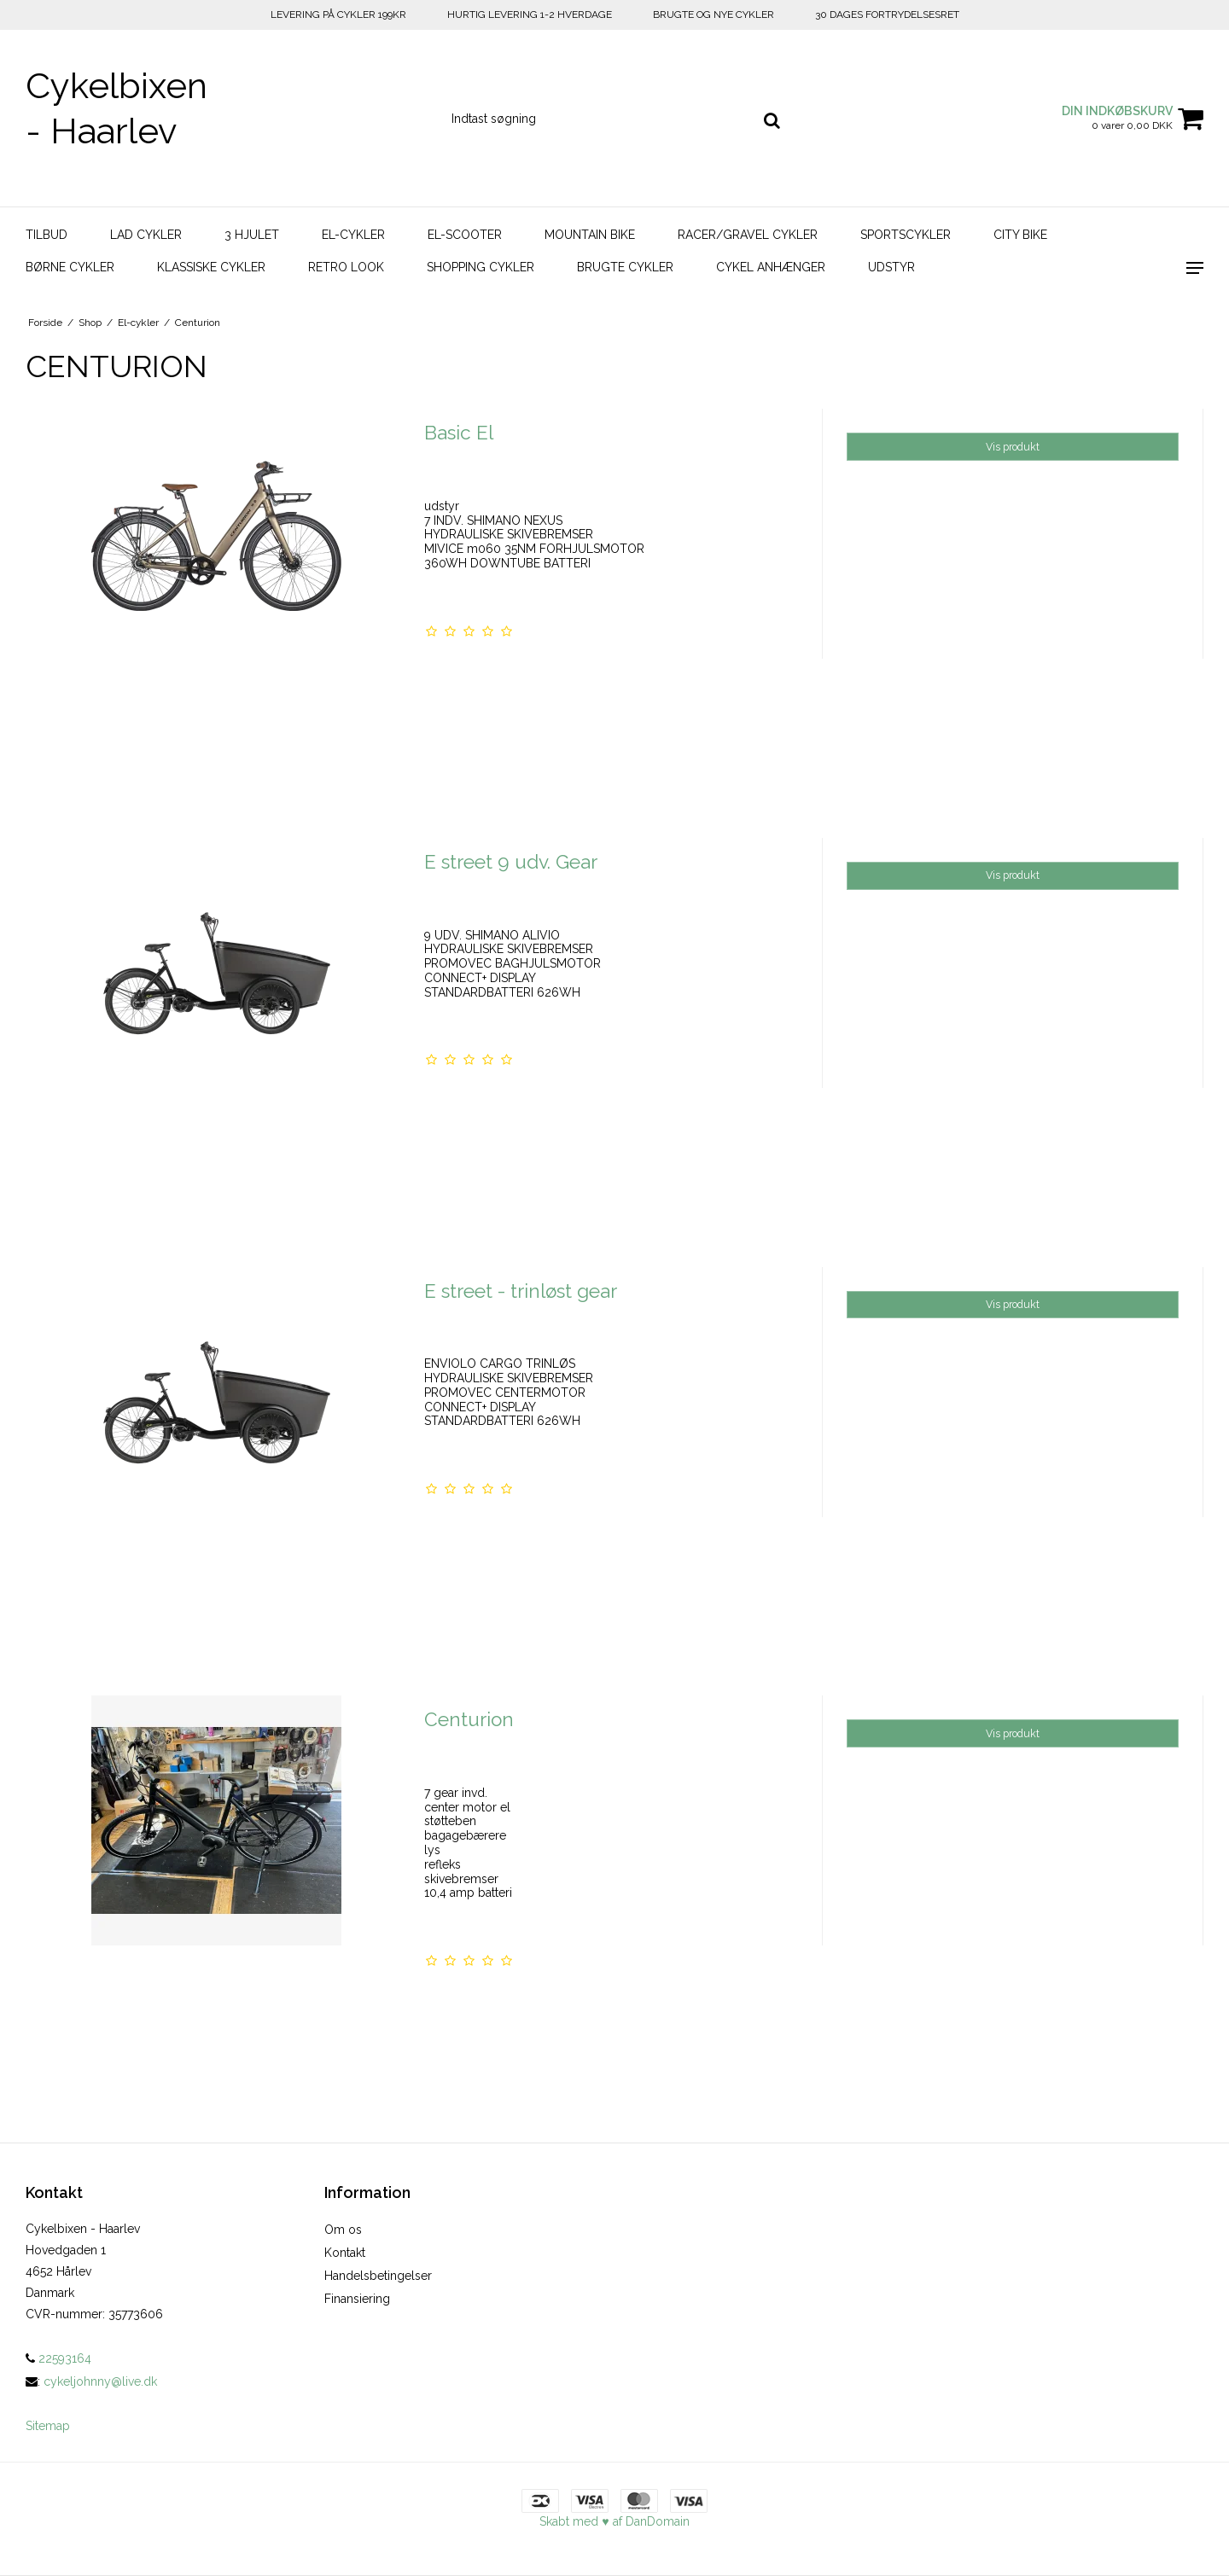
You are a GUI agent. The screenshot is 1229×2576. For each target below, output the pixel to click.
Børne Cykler (70, 267)
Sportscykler (905, 234)
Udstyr (891, 267)
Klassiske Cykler (211, 267)
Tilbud (46, 234)
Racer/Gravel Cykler (748, 234)
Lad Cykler (146, 234)
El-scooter (465, 234)
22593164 (58, 2358)
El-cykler (353, 234)
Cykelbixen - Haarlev (116, 108)
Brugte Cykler (625, 267)
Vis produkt (1013, 446)
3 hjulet (251, 234)
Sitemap (48, 2426)
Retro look (346, 267)
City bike (1020, 234)
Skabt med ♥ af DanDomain (614, 2521)
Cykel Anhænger (770, 267)
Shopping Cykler (480, 267)
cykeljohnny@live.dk (100, 2381)
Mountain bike (590, 234)
